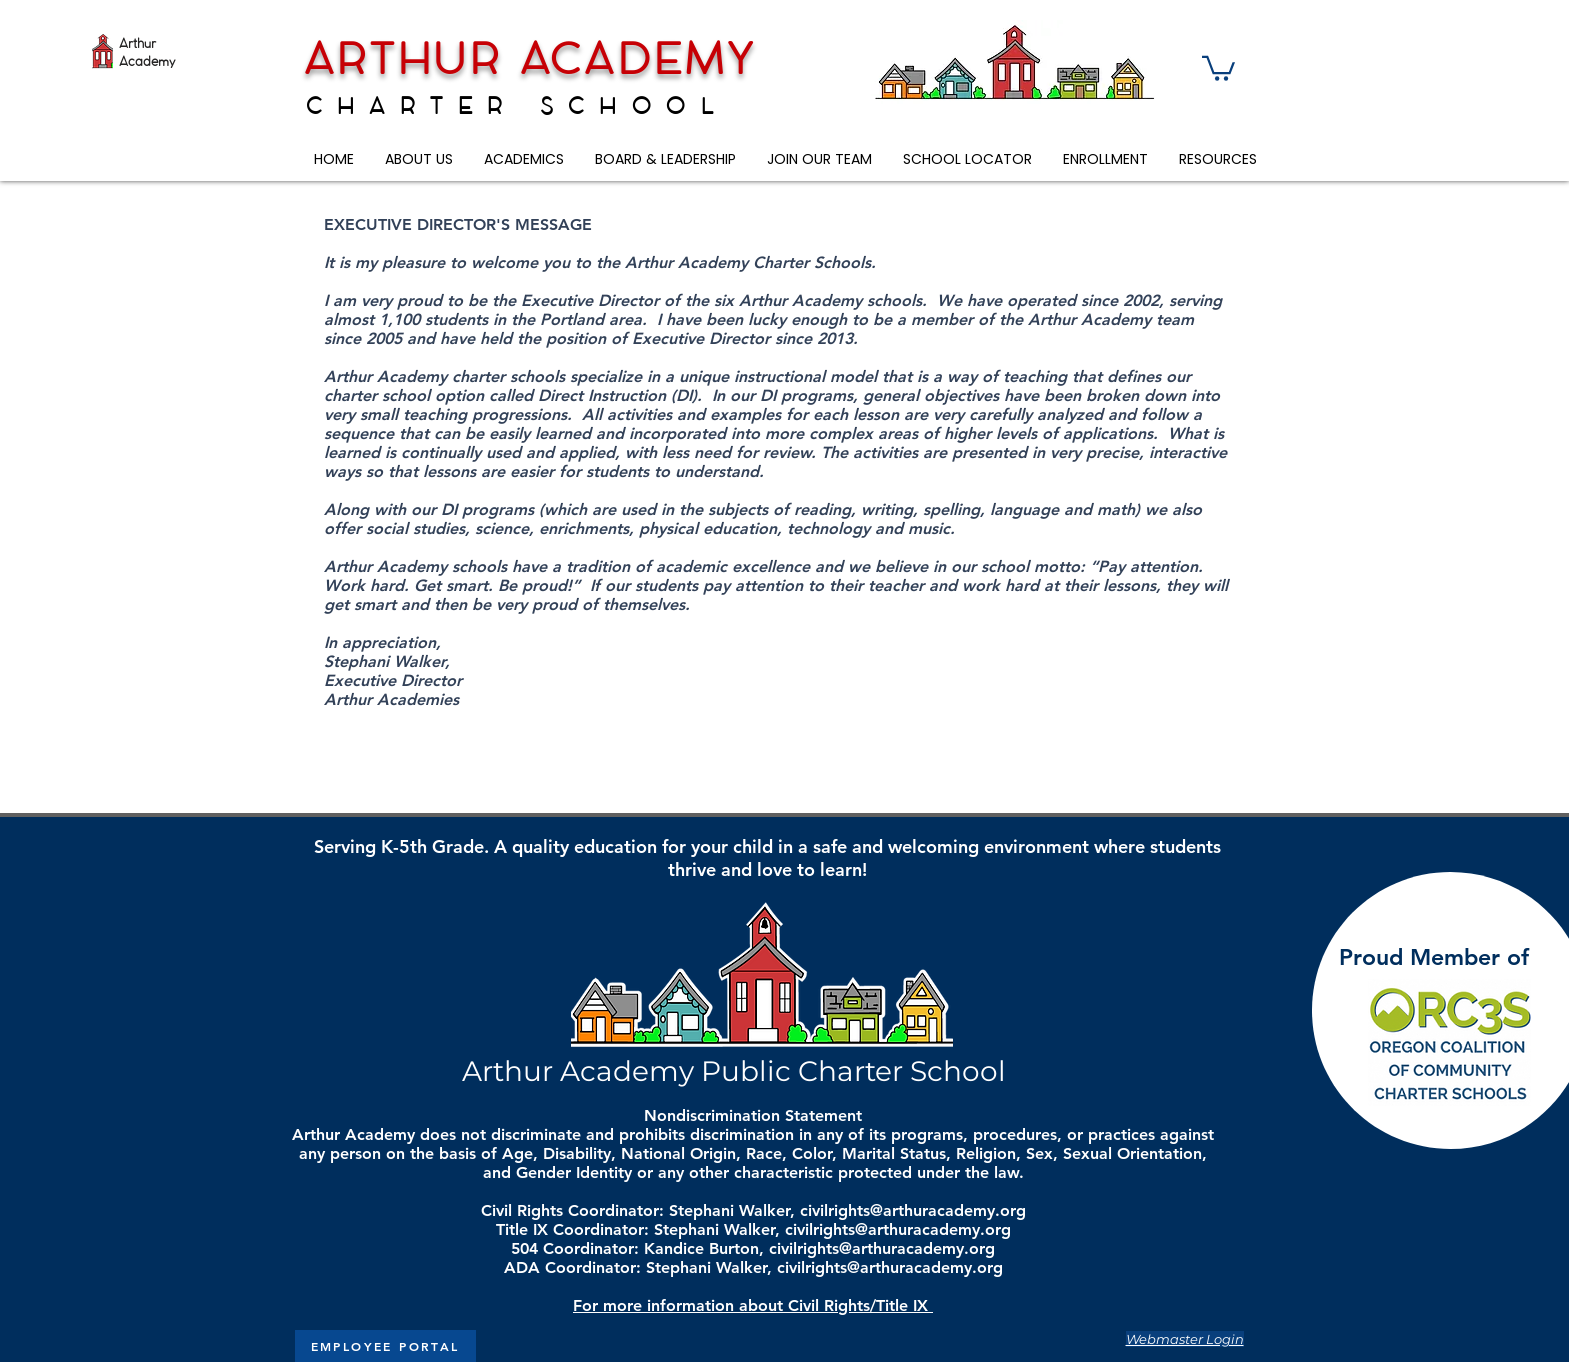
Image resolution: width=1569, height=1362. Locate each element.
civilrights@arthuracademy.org (913, 1210)
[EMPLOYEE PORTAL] (385, 1346)
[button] (1218, 67)
